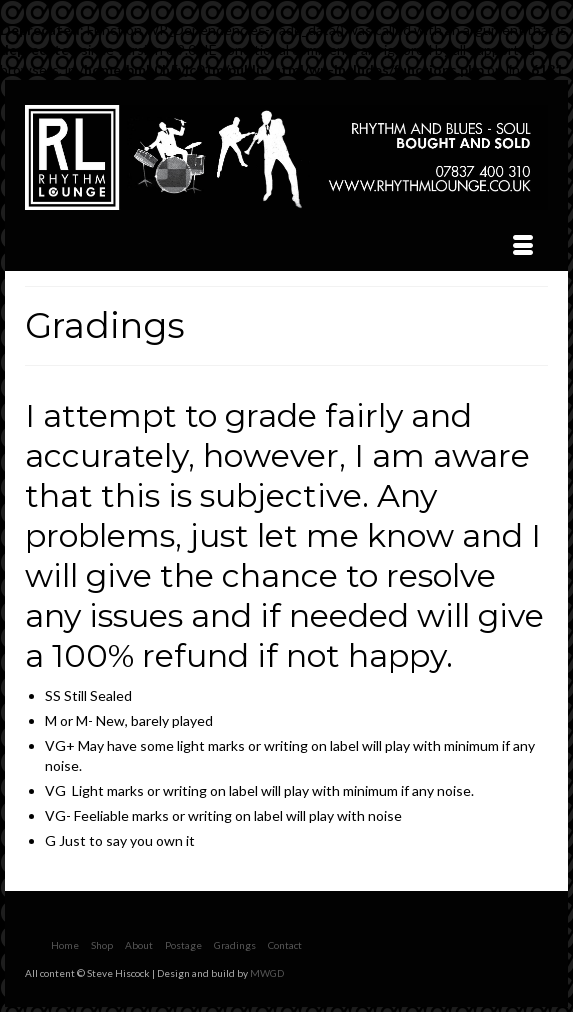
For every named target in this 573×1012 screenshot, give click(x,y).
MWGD (267, 973)
